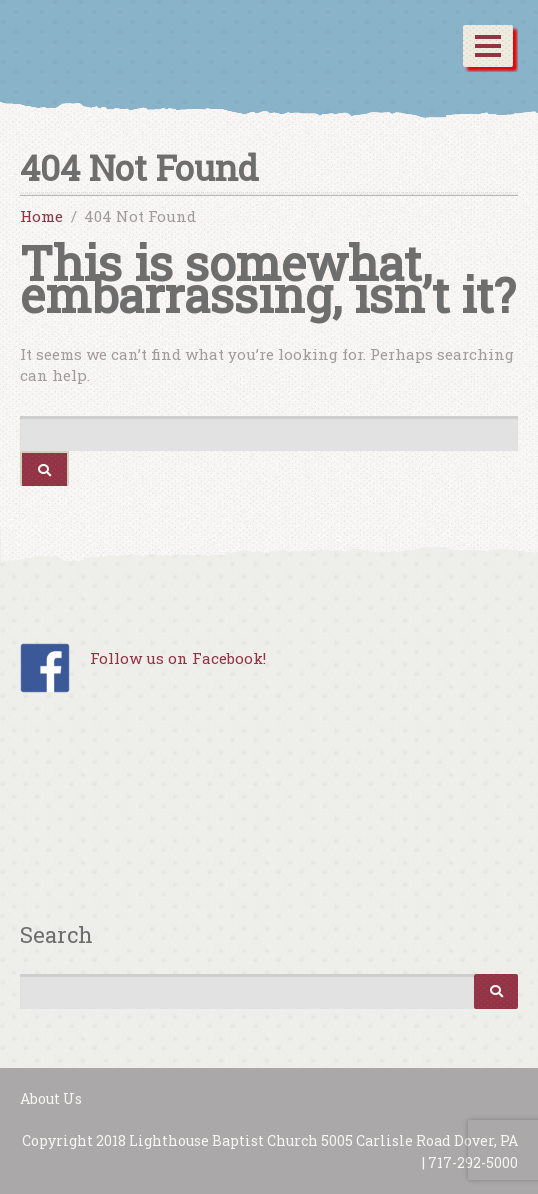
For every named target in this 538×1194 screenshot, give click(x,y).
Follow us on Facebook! (178, 658)
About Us (51, 1098)
